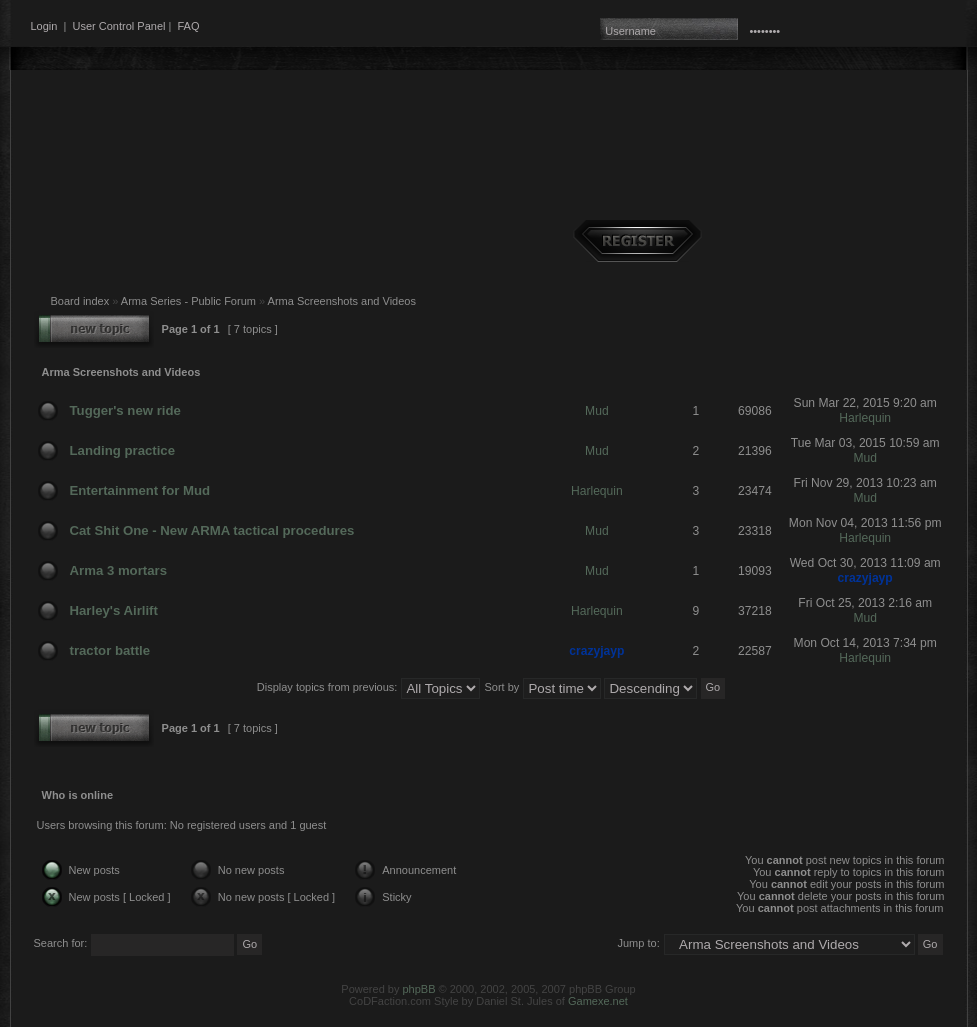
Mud (597, 411)
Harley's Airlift (114, 610)
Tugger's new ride (125, 410)
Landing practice (123, 450)
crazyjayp (865, 578)
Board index (80, 301)
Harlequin (865, 418)
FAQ (188, 26)
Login (44, 26)
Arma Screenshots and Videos (342, 301)
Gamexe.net (598, 1001)
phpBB (418, 989)
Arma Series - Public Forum (188, 301)
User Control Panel (119, 26)
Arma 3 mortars (118, 570)
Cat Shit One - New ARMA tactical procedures (212, 530)
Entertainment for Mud (140, 490)
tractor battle (110, 650)
